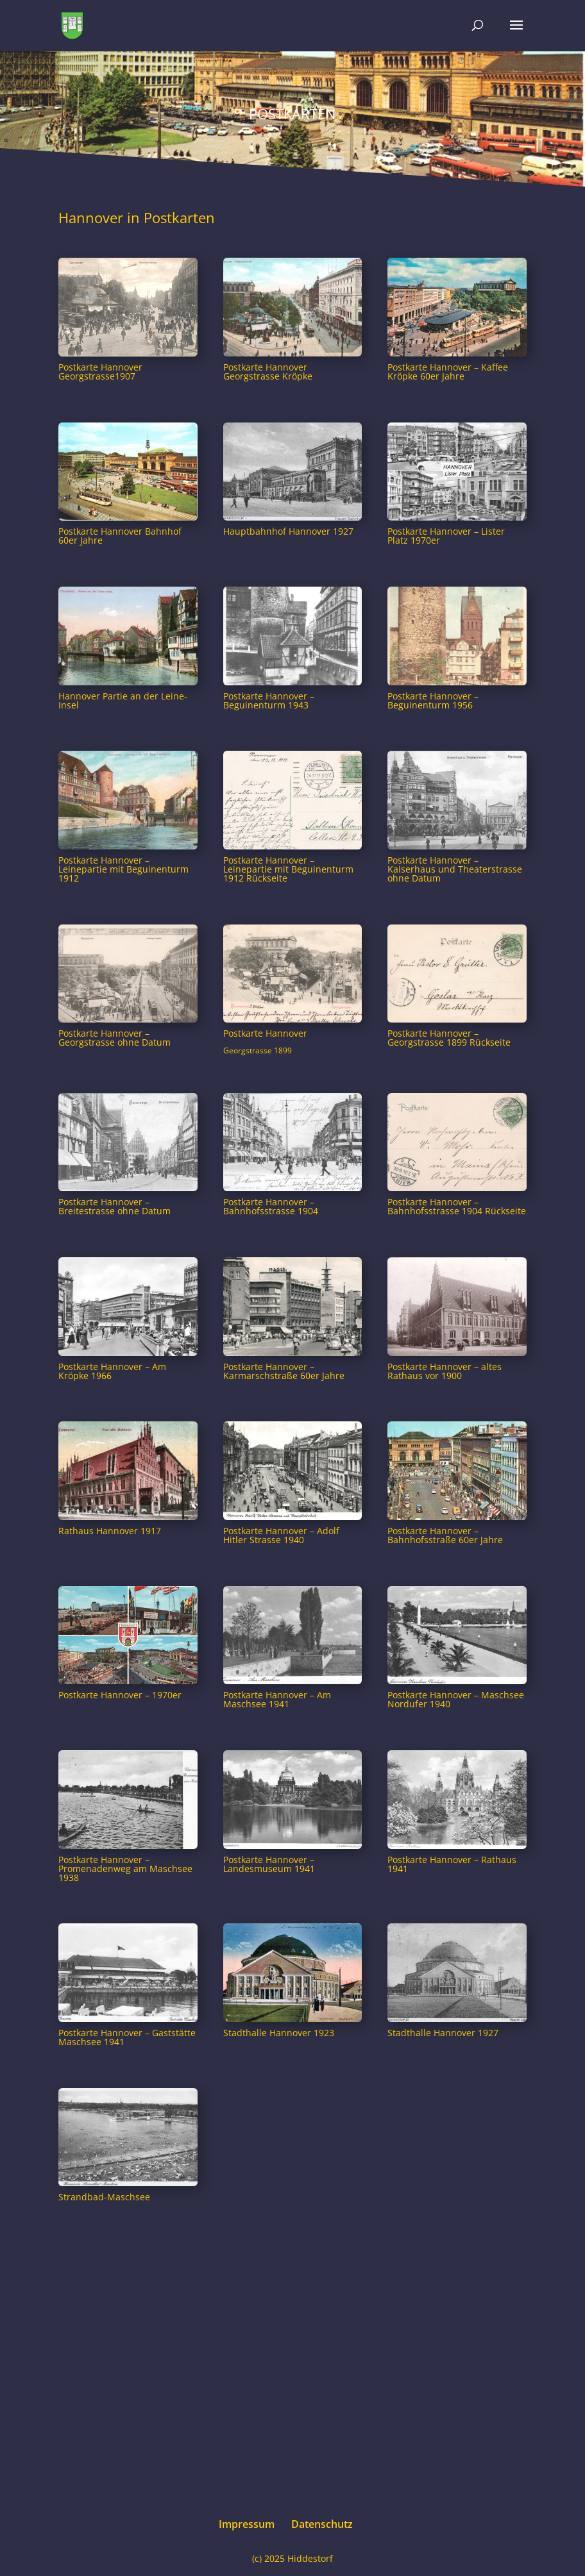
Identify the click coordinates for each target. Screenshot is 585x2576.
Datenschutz (322, 2524)
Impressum (247, 2524)
